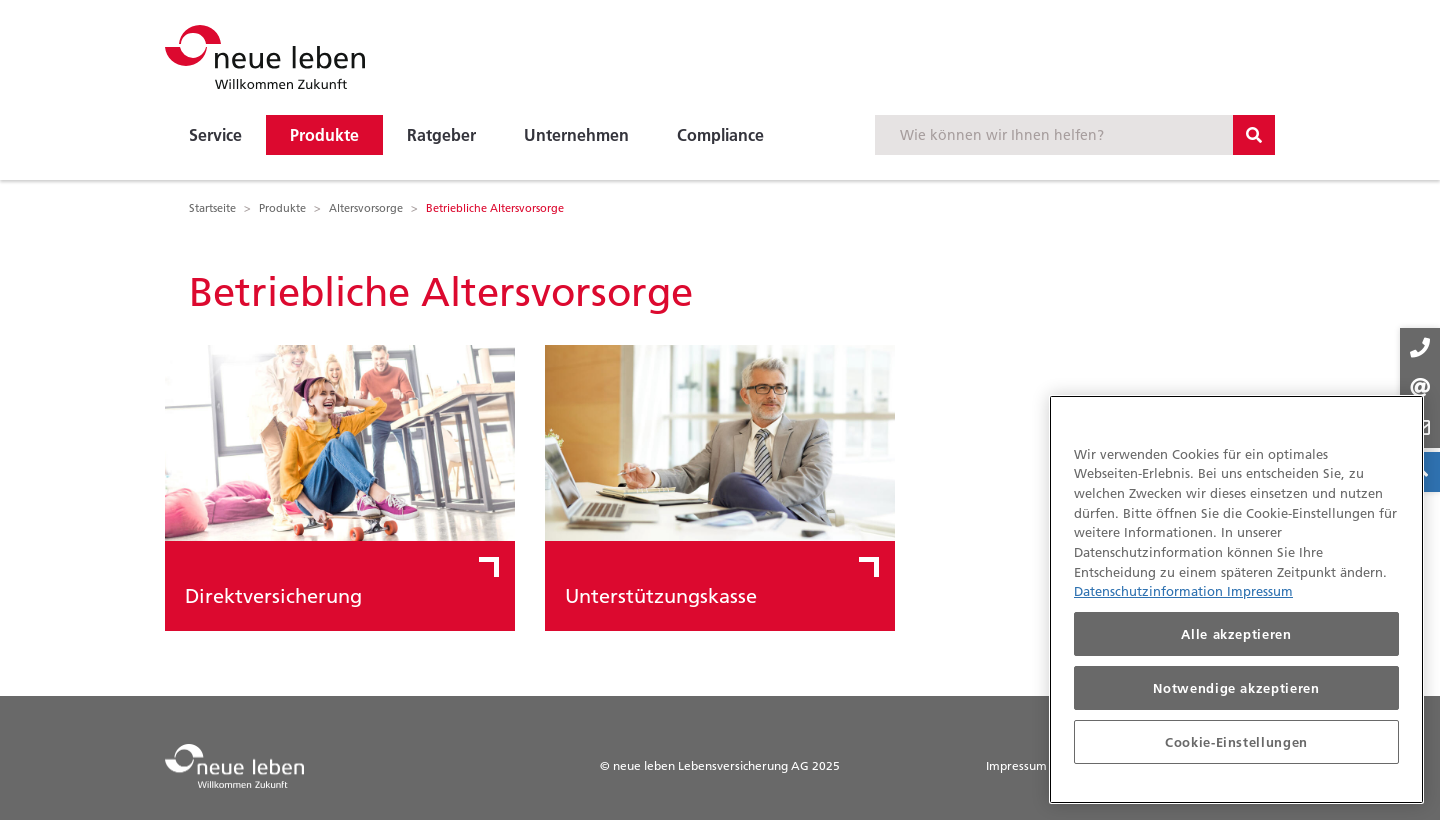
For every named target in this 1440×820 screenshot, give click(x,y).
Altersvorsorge (366, 208)
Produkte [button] (324, 135)
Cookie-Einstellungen (1236, 742)
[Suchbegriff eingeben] (1054, 135)
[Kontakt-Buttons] (1420, 388)
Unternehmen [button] (576, 135)
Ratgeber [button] (441, 135)
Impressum (1016, 765)
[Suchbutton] (1254, 135)
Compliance (720, 135)
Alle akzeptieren (1236, 634)
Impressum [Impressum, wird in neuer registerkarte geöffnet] (1260, 591)
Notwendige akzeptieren (1236, 688)
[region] (1236, 599)
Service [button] (215, 135)
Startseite (212, 208)
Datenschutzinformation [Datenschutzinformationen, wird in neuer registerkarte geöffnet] (1150, 591)
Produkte (282, 208)
